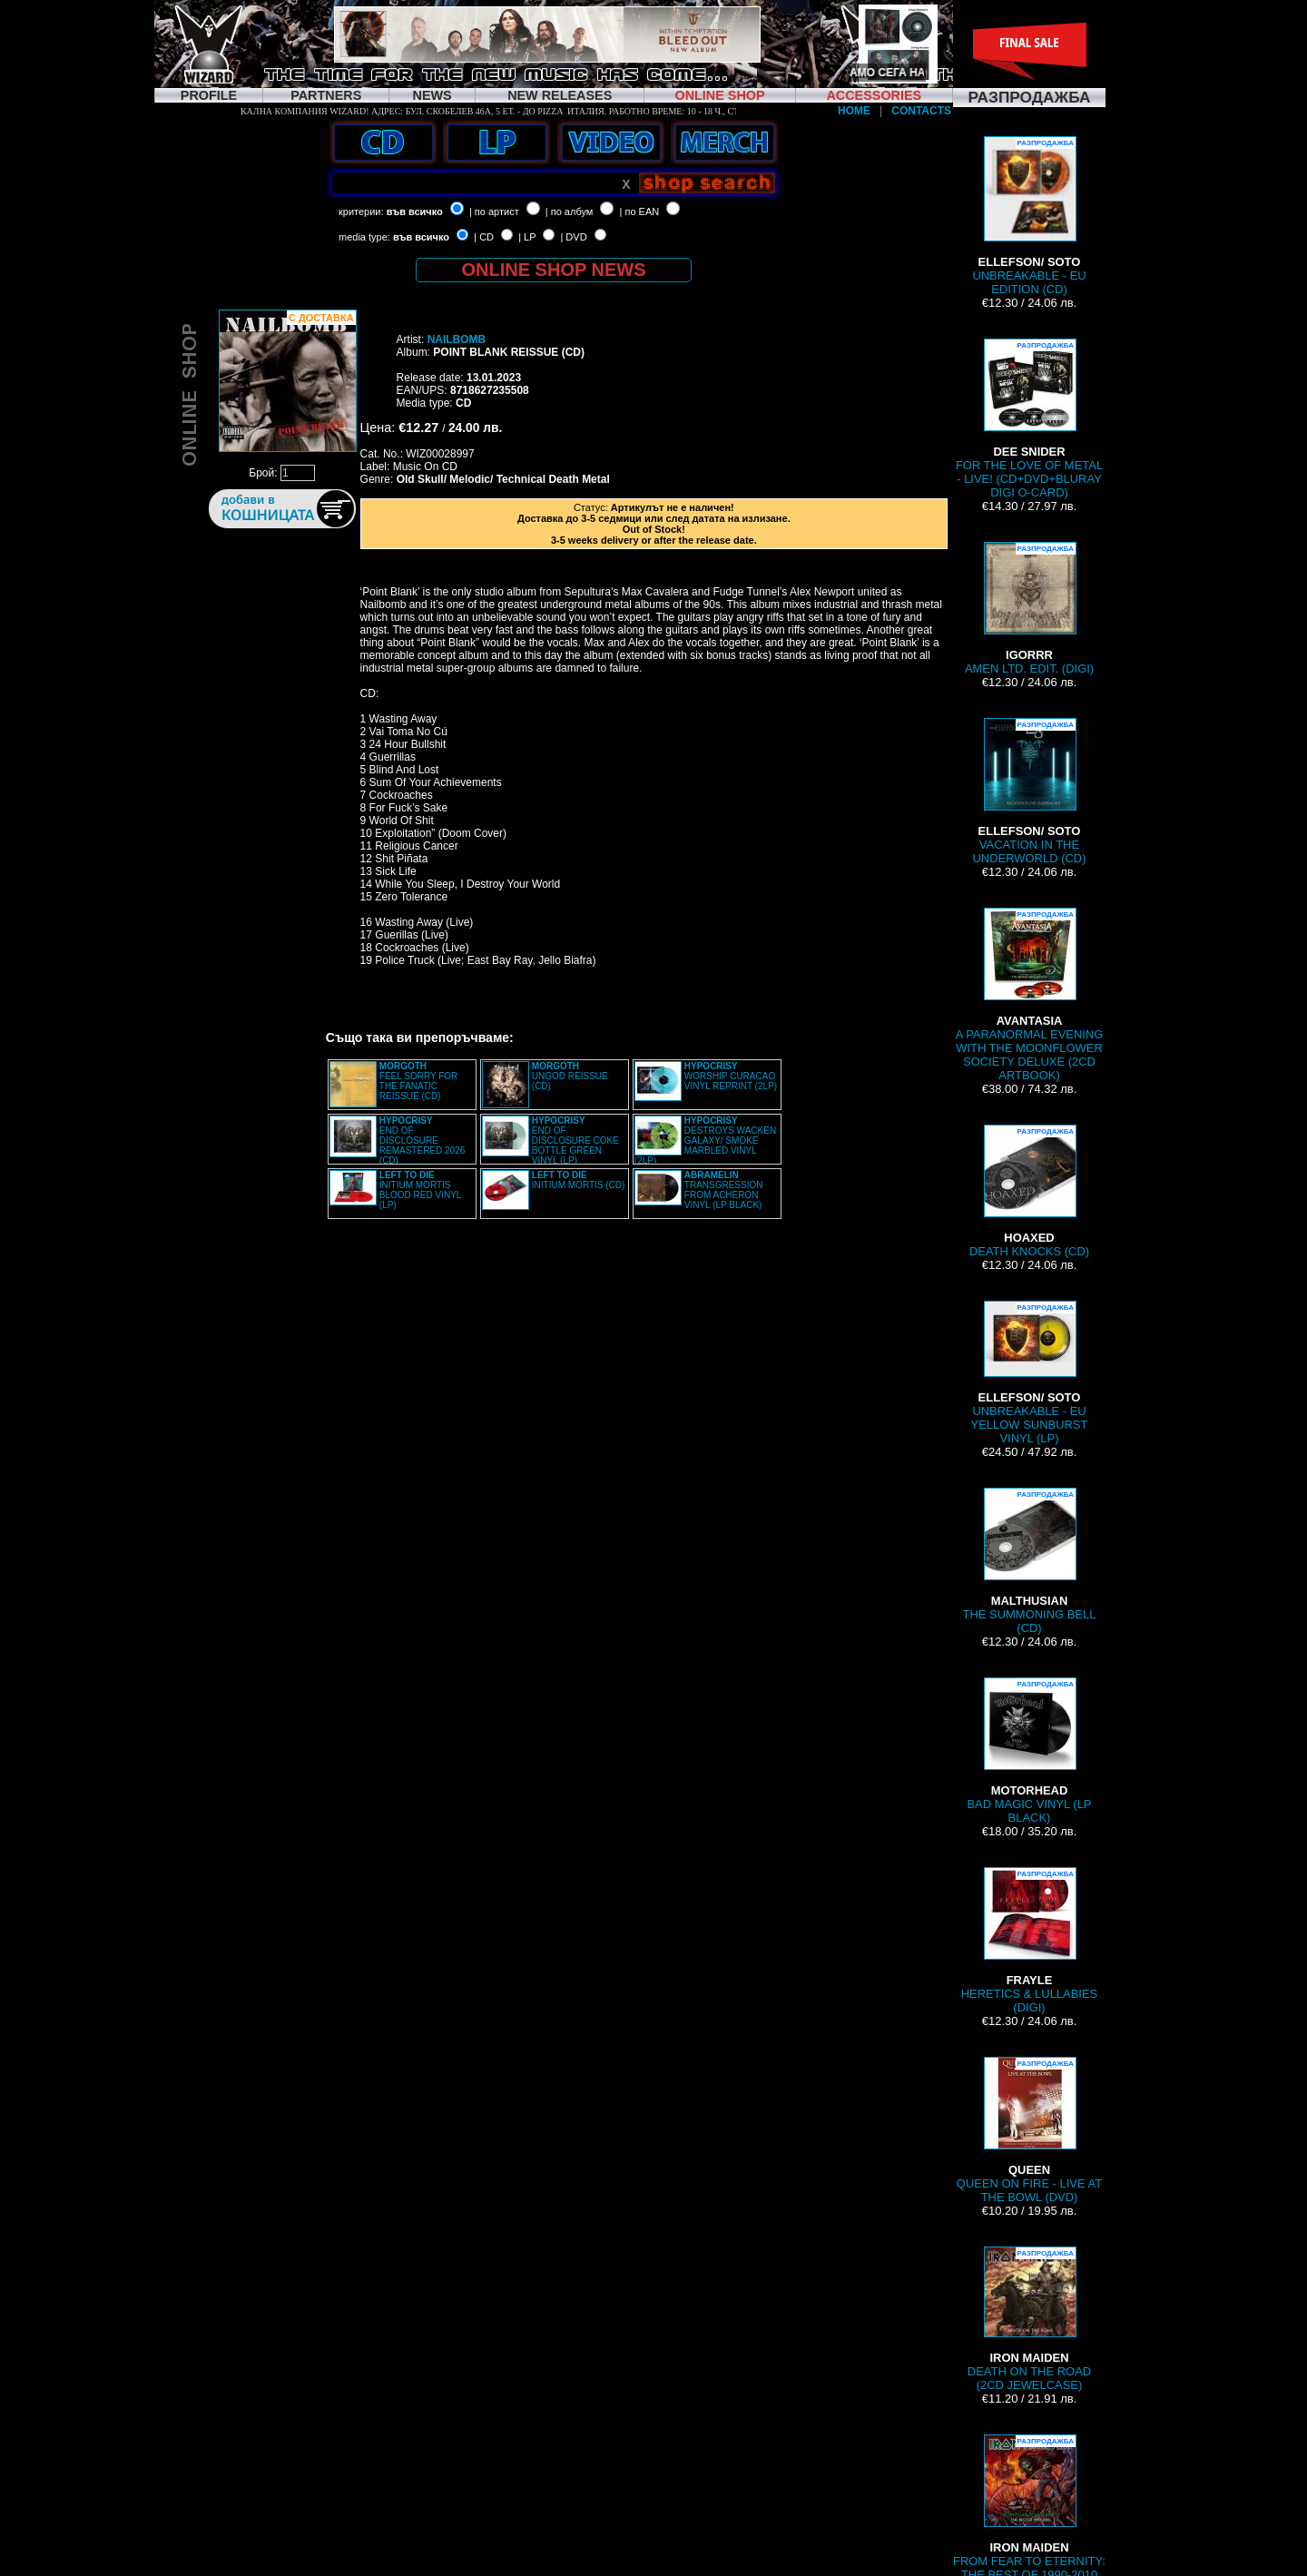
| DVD (573, 236)
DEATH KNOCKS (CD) (1029, 1191)
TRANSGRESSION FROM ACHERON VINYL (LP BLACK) (723, 1190)
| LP (527, 236)
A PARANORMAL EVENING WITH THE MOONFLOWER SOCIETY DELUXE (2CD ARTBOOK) (1030, 995)
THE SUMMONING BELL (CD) (1029, 1561)
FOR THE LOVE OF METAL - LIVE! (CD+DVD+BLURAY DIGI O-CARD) (1029, 419)
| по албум (569, 211)
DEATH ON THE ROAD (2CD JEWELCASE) (1029, 2319)
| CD (484, 236)
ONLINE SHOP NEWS (554, 270)
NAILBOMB (456, 339)
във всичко (415, 211)
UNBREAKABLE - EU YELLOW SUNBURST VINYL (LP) (1029, 1373)
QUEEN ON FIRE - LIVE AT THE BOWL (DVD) (1029, 2130)
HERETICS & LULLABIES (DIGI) (1029, 1940)
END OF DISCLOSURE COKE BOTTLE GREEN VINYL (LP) (575, 1140)
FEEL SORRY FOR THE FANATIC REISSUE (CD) (418, 1081)
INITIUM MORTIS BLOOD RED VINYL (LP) (420, 1190)
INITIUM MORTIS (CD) (578, 1180)
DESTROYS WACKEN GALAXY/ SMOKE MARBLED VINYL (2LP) (705, 1140)
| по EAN (640, 211)
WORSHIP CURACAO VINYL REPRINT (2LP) (730, 1076)
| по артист (494, 211)
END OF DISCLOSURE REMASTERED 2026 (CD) (422, 1140)
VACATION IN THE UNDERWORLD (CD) (1029, 791)
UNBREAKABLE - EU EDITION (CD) (1029, 216)
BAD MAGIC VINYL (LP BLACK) (1029, 1750)
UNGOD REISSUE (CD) (570, 1076)
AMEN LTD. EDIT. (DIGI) (1029, 608)
